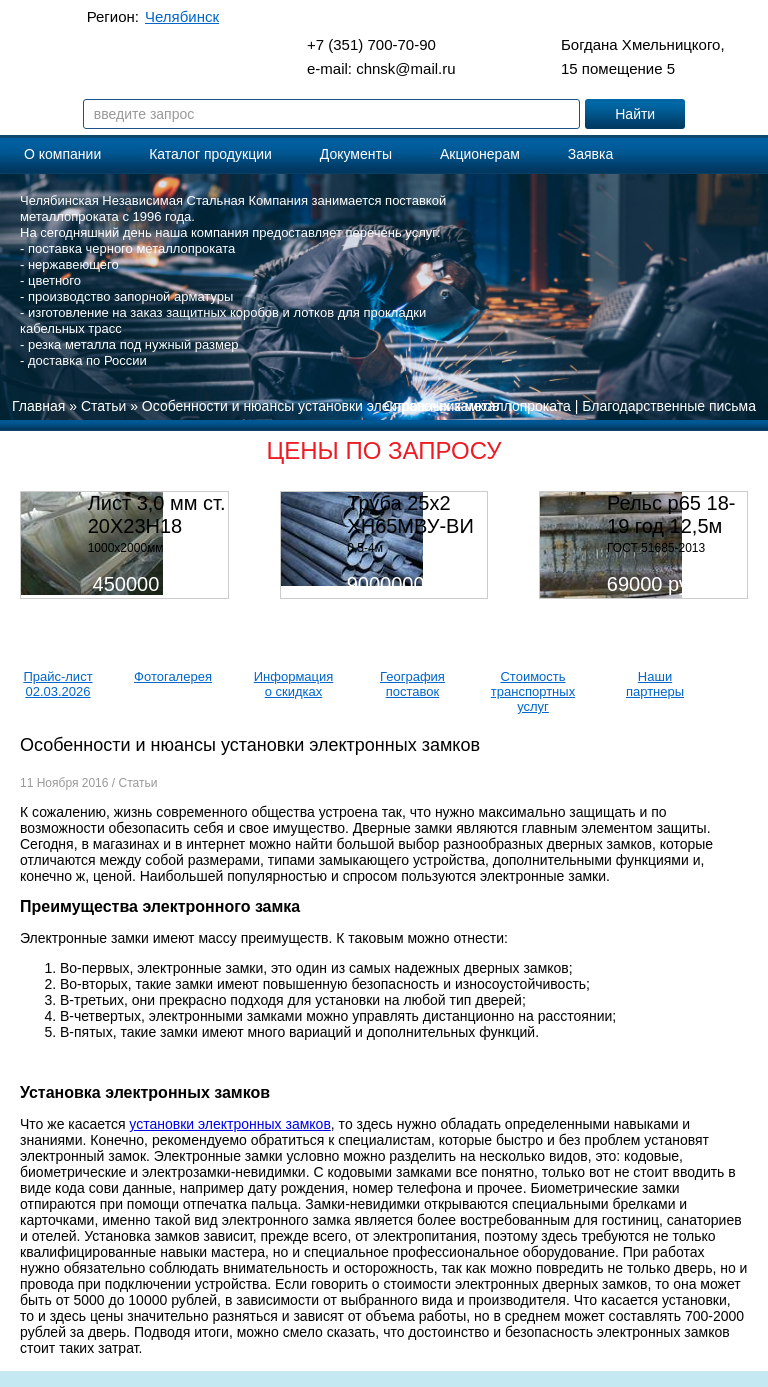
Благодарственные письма (669, 406)
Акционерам (480, 154)
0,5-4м (365, 548)
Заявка (590, 154)
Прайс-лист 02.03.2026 (57, 684)
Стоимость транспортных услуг (533, 691)
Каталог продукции (210, 154)
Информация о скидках (294, 684)
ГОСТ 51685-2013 (656, 548)
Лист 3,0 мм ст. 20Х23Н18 (157, 514)
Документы (356, 154)
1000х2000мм (126, 548)
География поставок (412, 684)
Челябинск (182, 16)
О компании (62, 154)
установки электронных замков (229, 1124)
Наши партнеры (655, 684)
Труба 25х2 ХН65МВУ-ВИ (410, 514)
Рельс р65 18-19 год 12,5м (671, 514)
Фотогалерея (173, 676)
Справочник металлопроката (477, 406)
